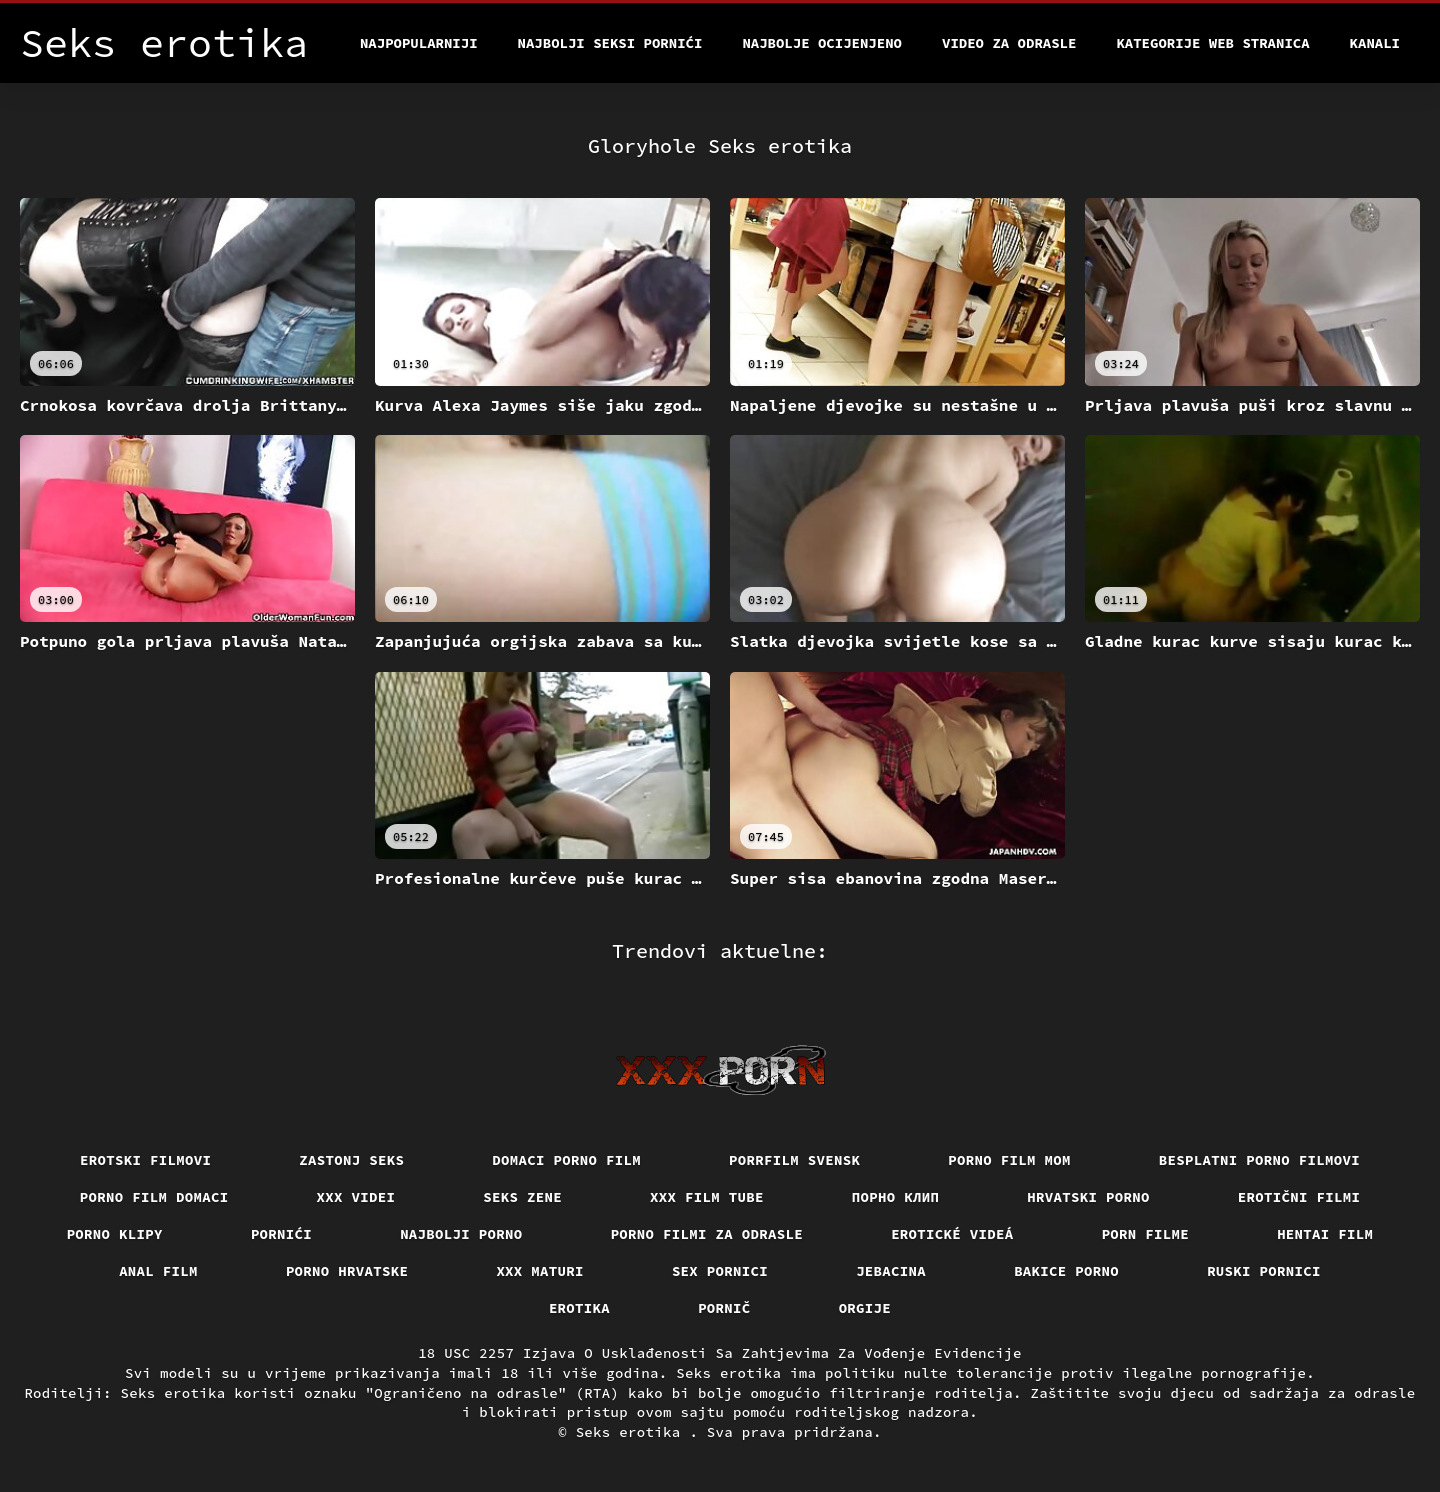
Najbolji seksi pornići (610, 43)
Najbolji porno (461, 1234)
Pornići (281, 1234)
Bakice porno (1066, 1271)
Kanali (1375, 43)
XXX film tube (707, 1197)
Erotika (579, 1308)
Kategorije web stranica (1212, 43)
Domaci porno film (566, 1160)
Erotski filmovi (145, 1160)
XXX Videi (356, 1197)
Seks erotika (633, 1432)
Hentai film (1325, 1234)
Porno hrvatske (347, 1271)
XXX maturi (540, 1271)
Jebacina (891, 1271)
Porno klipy (115, 1234)
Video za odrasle (1009, 43)
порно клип (896, 1197)
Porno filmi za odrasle (707, 1234)
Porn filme (1146, 1234)
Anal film (158, 1271)
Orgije (865, 1308)
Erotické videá (952, 1234)
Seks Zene (522, 1197)
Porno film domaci (154, 1197)
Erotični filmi (1299, 1197)
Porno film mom (1009, 1160)
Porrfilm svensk (794, 1160)
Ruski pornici (1264, 1271)
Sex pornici (720, 1271)
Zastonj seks (351, 1160)
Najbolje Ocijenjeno (822, 43)
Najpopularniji (419, 43)
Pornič (724, 1308)
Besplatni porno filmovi (1259, 1160)
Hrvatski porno (1088, 1197)
